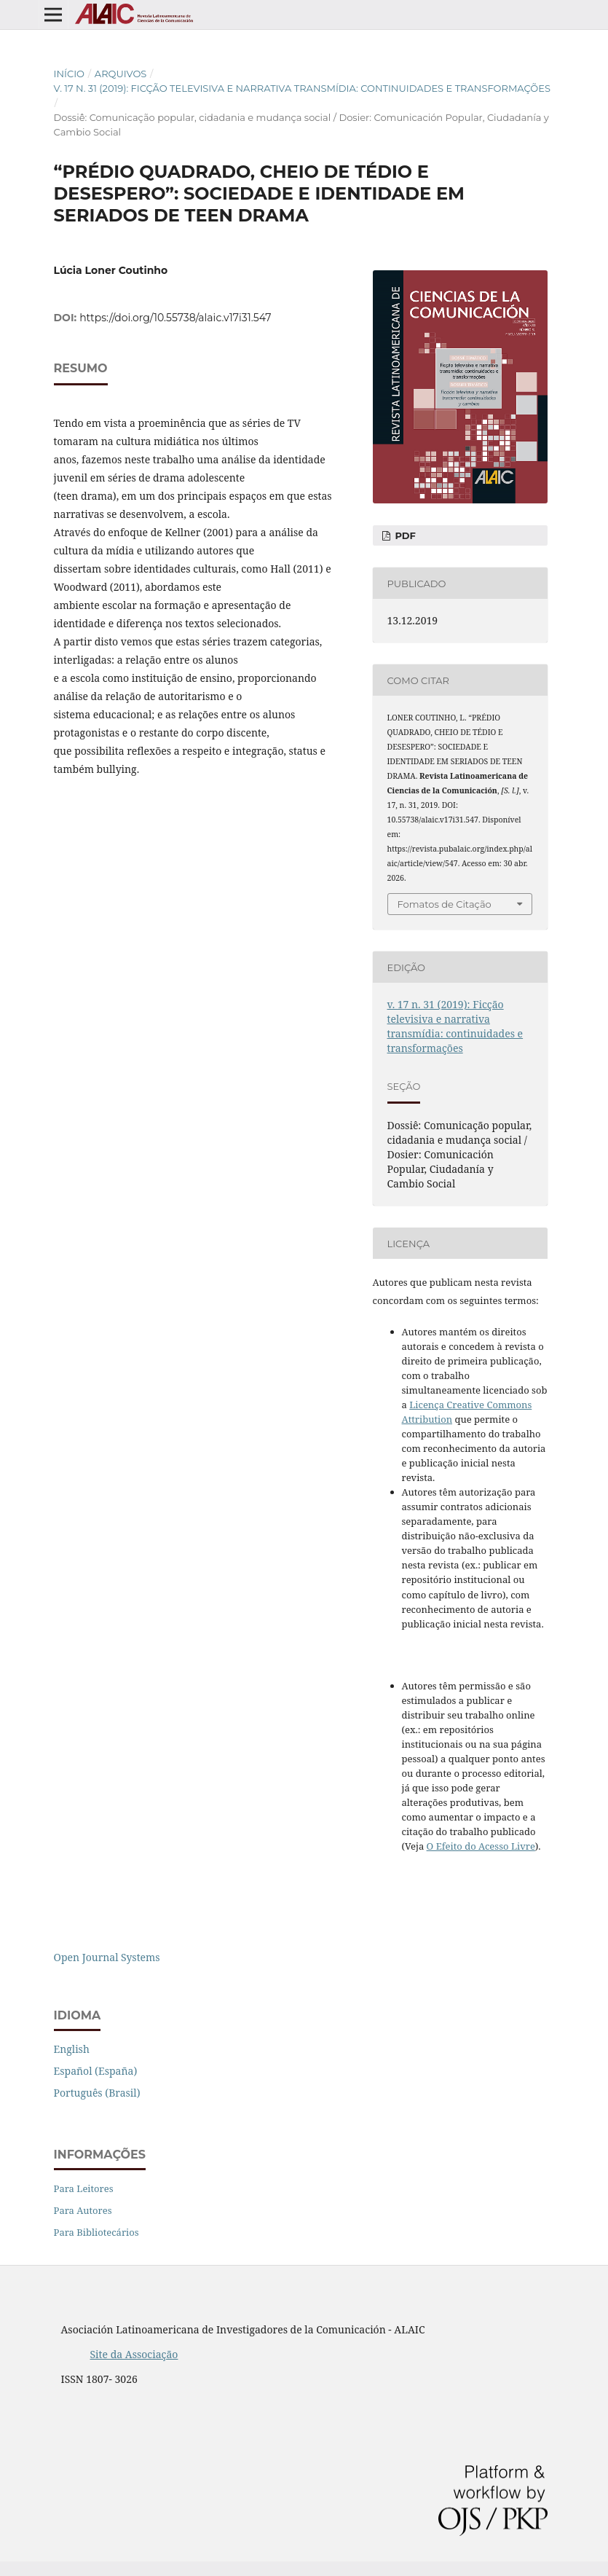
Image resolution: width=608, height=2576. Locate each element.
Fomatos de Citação (444, 904)
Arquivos (120, 73)
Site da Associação (134, 2354)
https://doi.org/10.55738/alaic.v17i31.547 (175, 317)
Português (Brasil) (97, 2093)
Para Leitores (84, 2188)
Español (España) (96, 2071)
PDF (404, 535)
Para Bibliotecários (96, 2232)
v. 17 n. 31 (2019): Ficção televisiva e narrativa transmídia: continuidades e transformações (302, 88)
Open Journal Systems (107, 1957)
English (72, 2049)
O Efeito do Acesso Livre (481, 1846)
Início (69, 73)
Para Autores (83, 2210)
